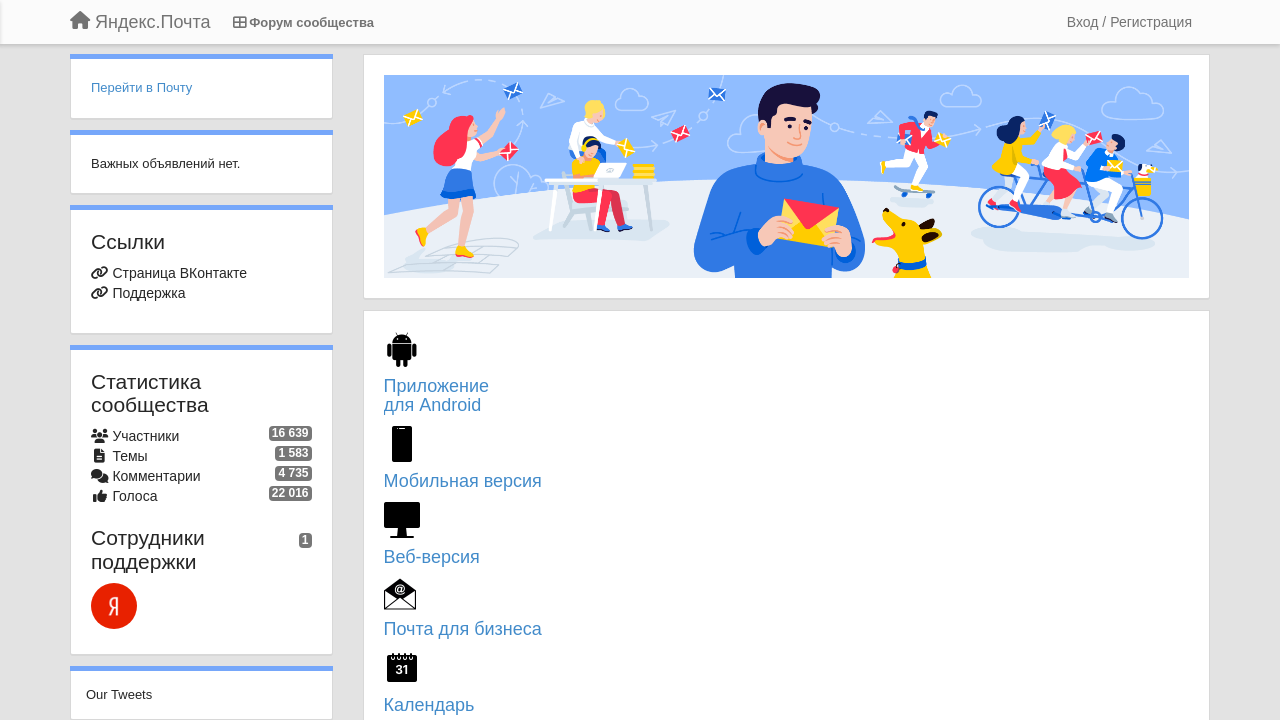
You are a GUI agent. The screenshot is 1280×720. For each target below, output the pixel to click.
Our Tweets (119, 694)
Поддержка (148, 293)
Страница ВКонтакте (179, 273)
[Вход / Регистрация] (1129, 22)
